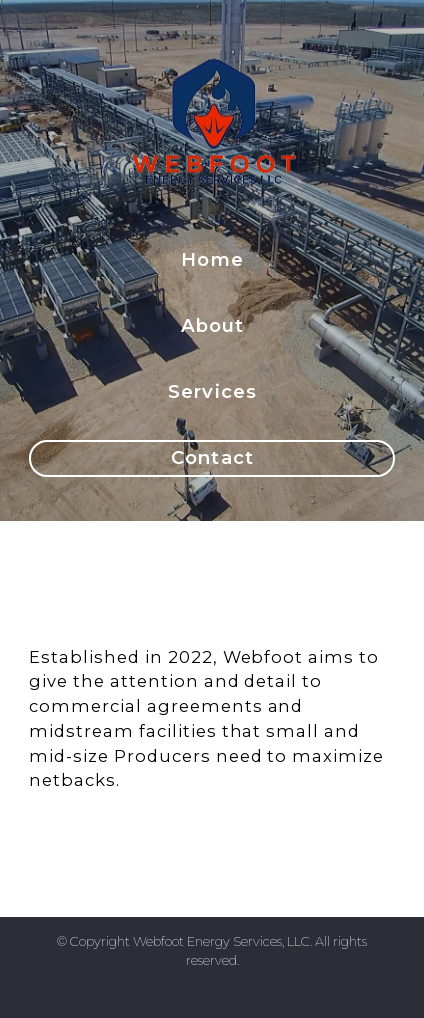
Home (212, 259)
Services (212, 391)
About (213, 325)
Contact (212, 457)
